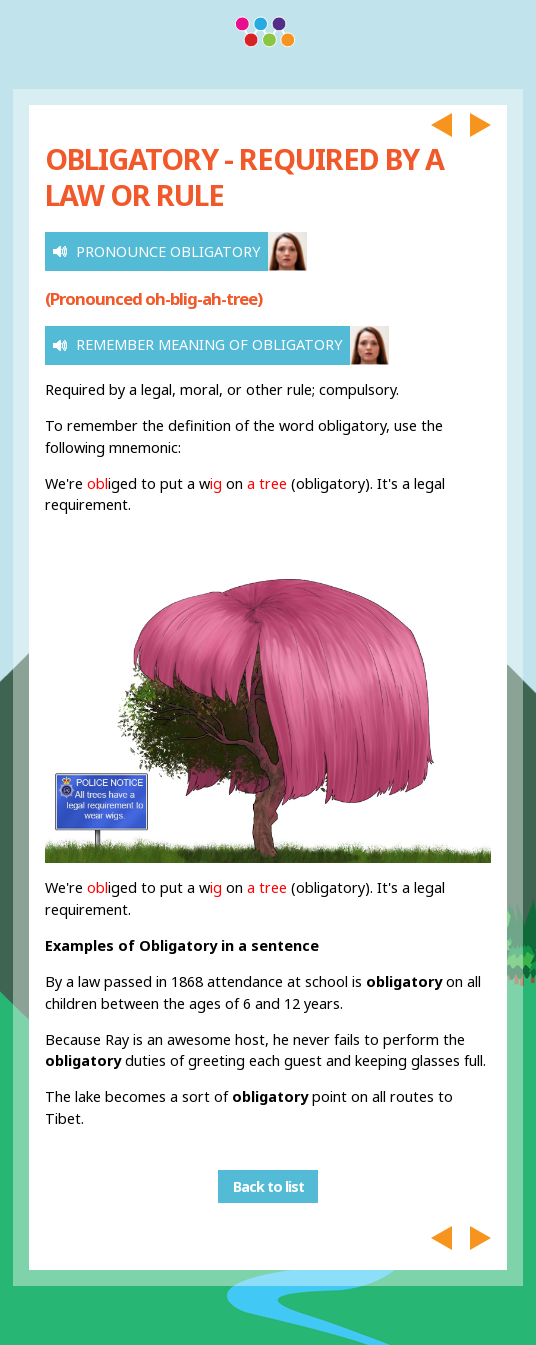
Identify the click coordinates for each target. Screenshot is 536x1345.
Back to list (268, 1186)
